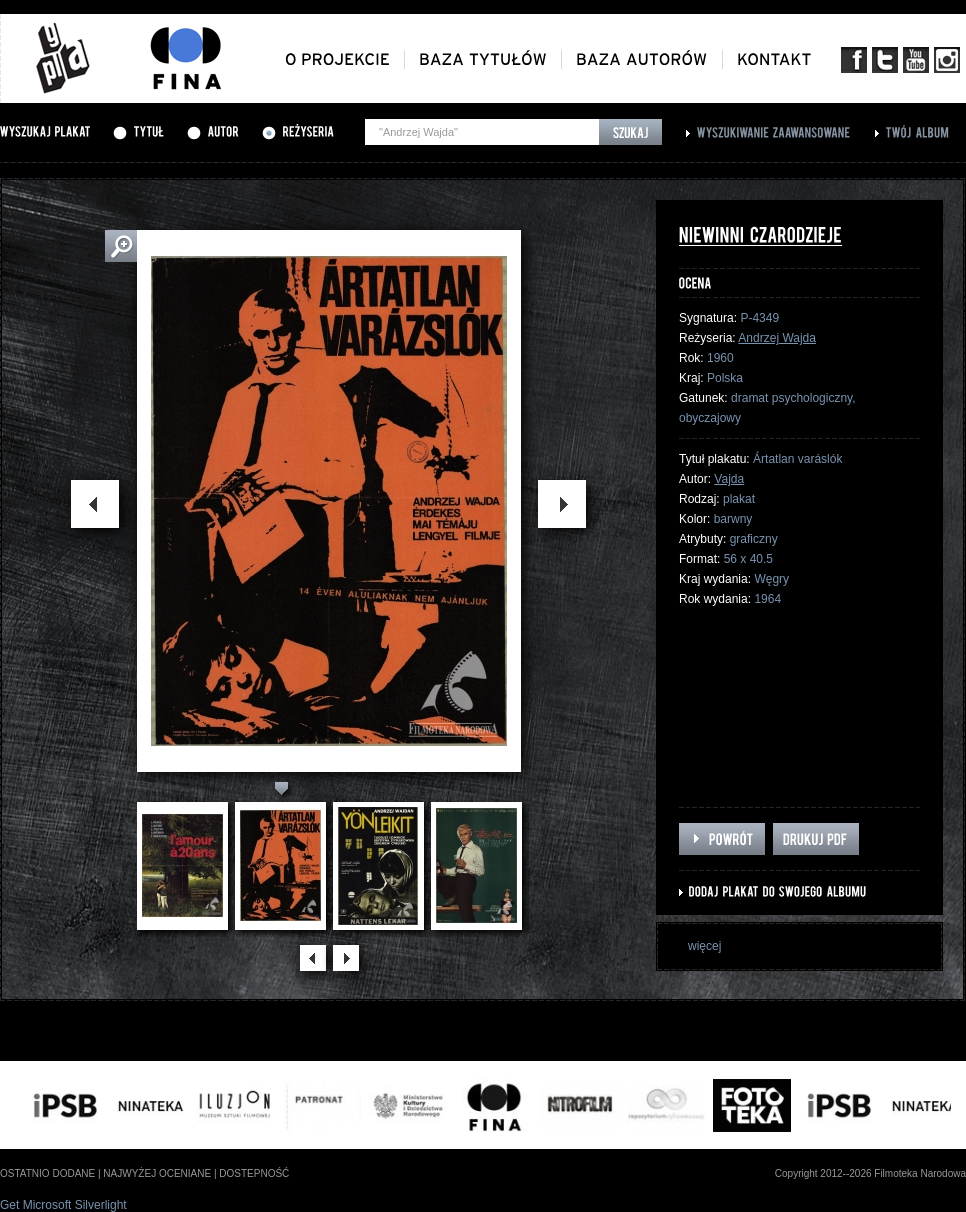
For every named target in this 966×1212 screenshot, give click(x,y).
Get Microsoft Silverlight (63, 1205)
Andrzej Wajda (777, 338)
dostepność (254, 1173)
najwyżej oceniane (157, 1173)
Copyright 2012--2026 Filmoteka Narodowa (870, 1173)
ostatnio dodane (47, 1173)
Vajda (729, 479)
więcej (704, 946)
